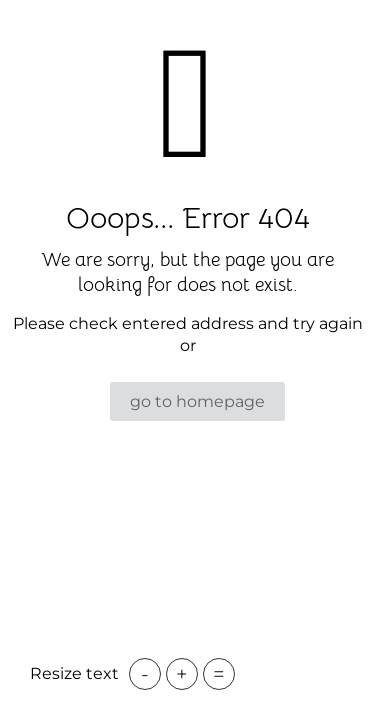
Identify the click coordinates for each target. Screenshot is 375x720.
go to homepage (197, 401)
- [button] (145, 674)
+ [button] (182, 674)
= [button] (219, 674)
